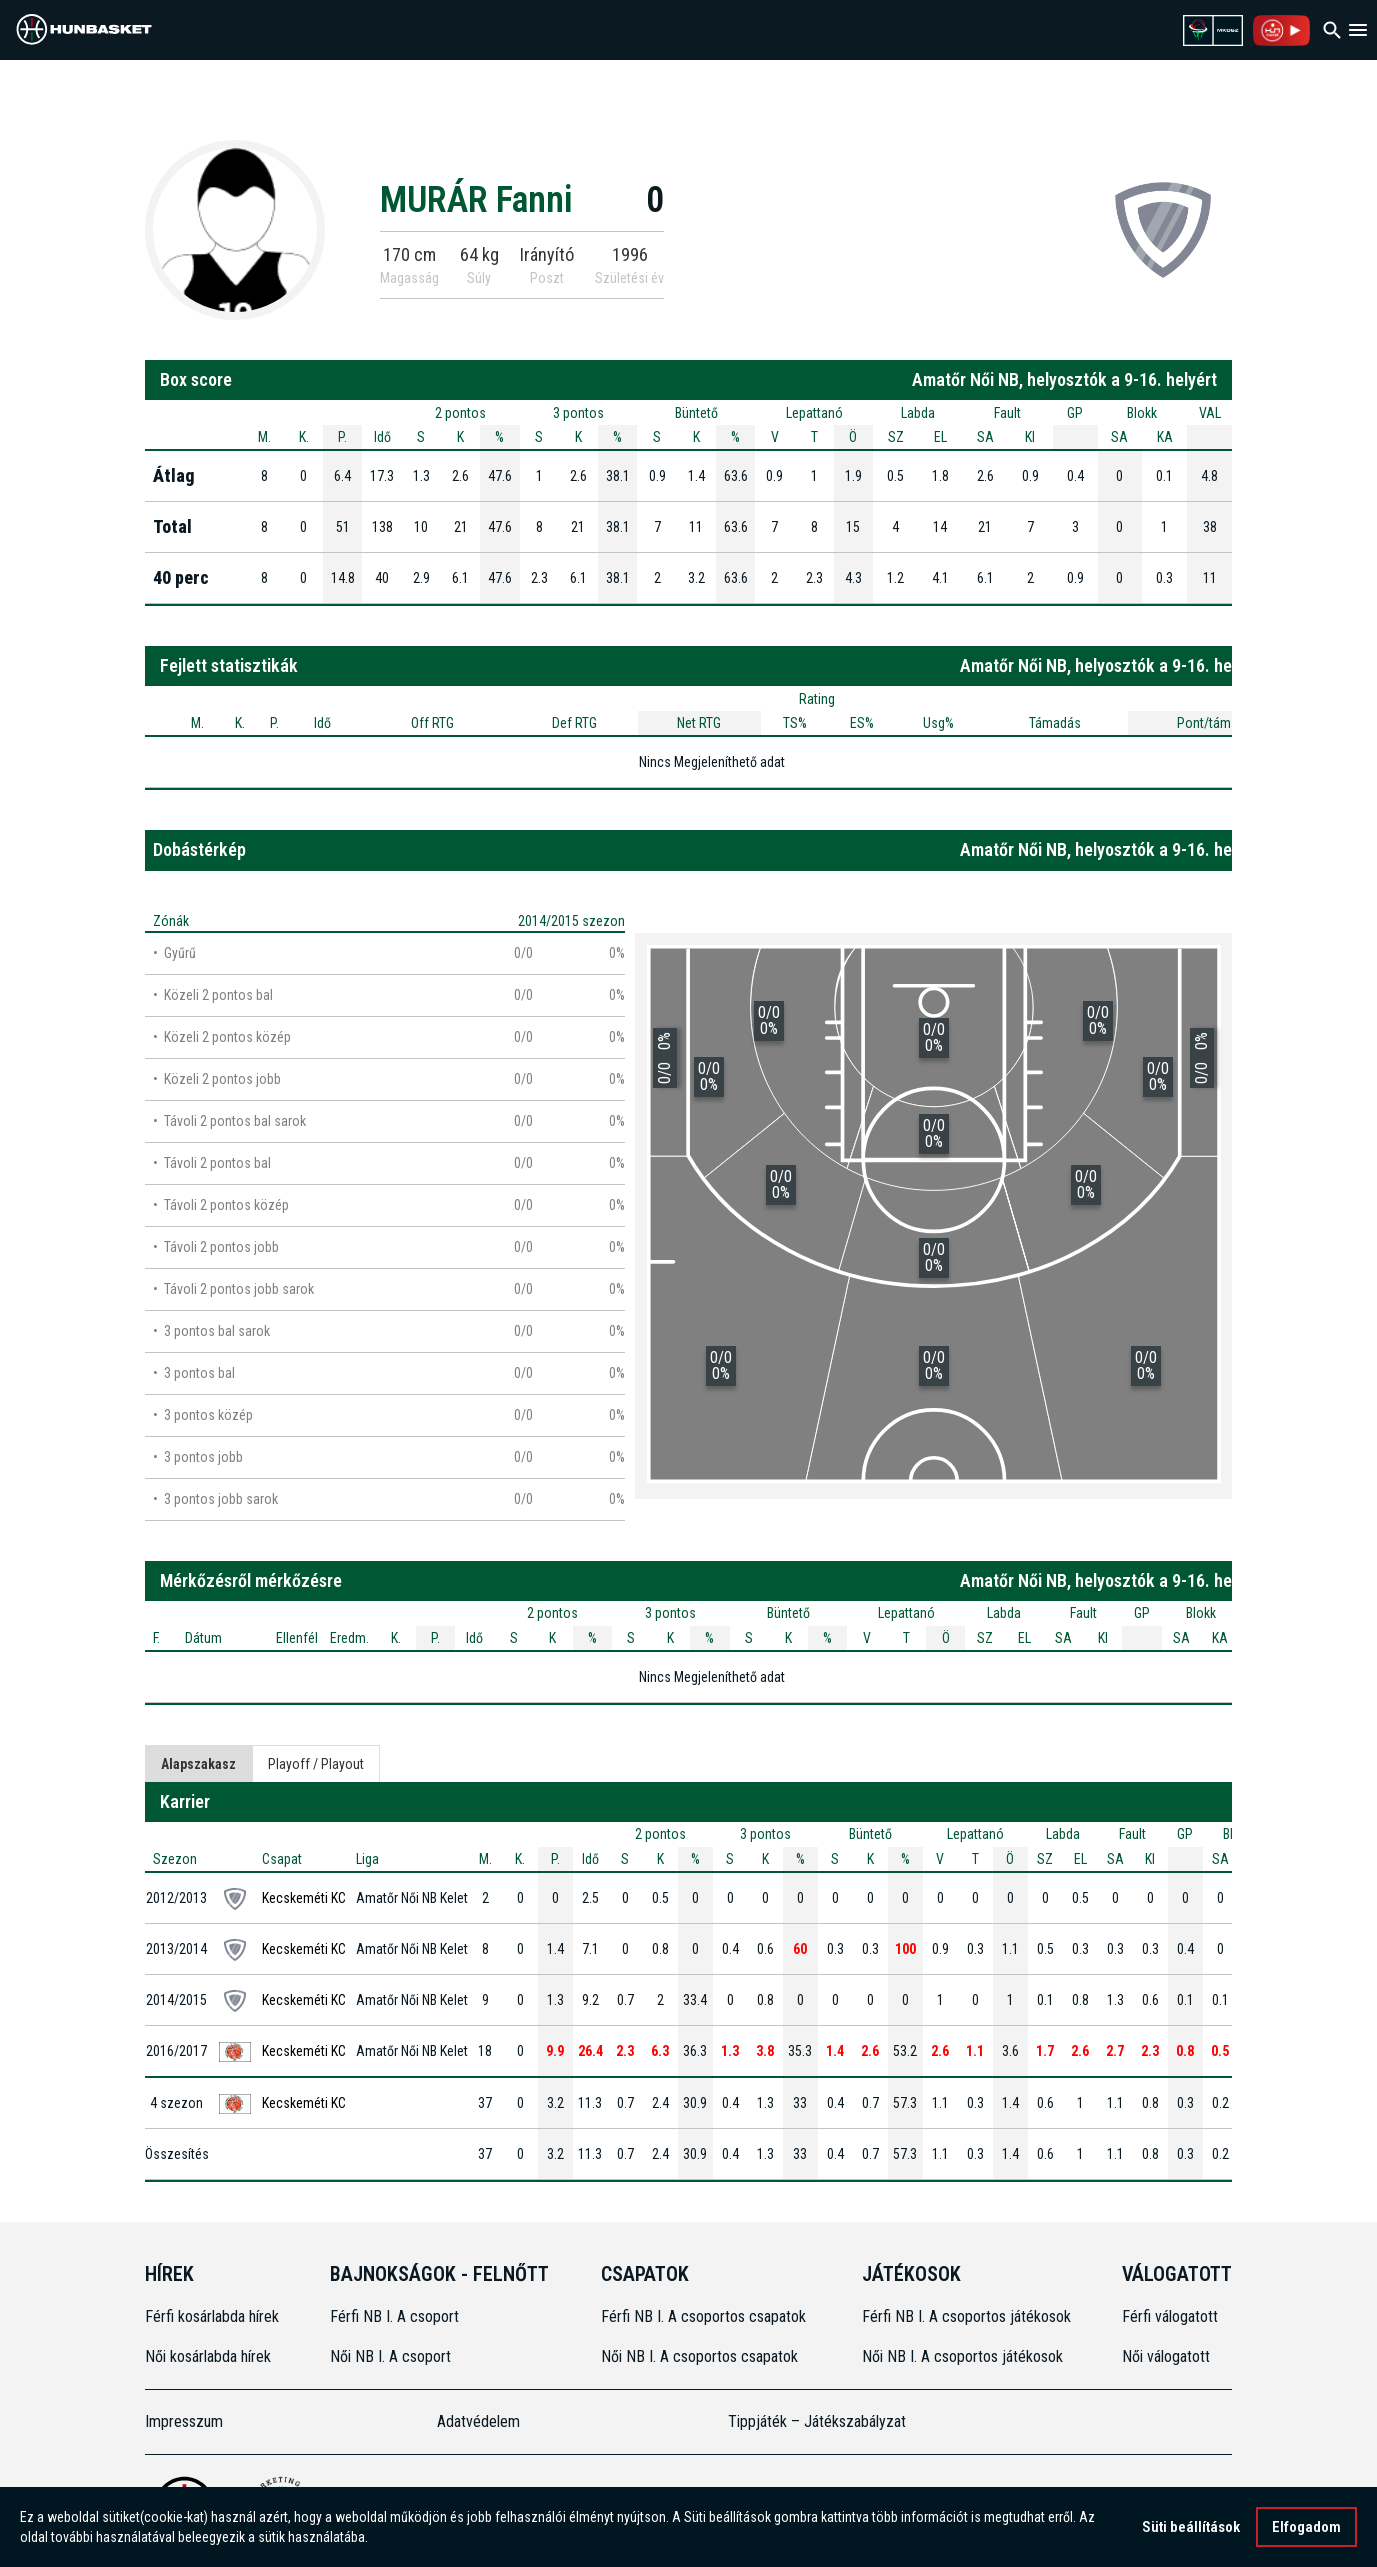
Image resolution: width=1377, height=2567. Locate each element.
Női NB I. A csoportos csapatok (701, 2356)
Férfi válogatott (1170, 2316)
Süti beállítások (1191, 2527)
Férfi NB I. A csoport (394, 2316)
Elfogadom (1306, 2527)
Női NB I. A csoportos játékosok (962, 2356)
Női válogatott (1166, 2356)
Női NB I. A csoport (390, 2356)
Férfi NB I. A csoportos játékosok (966, 2316)
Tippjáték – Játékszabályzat (817, 2421)
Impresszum (184, 2421)
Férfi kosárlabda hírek (212, 2316)
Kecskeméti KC (304, 1898)
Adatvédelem (478, 2421)
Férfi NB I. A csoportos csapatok (705, 2316)
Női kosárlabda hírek (208, 2356)
